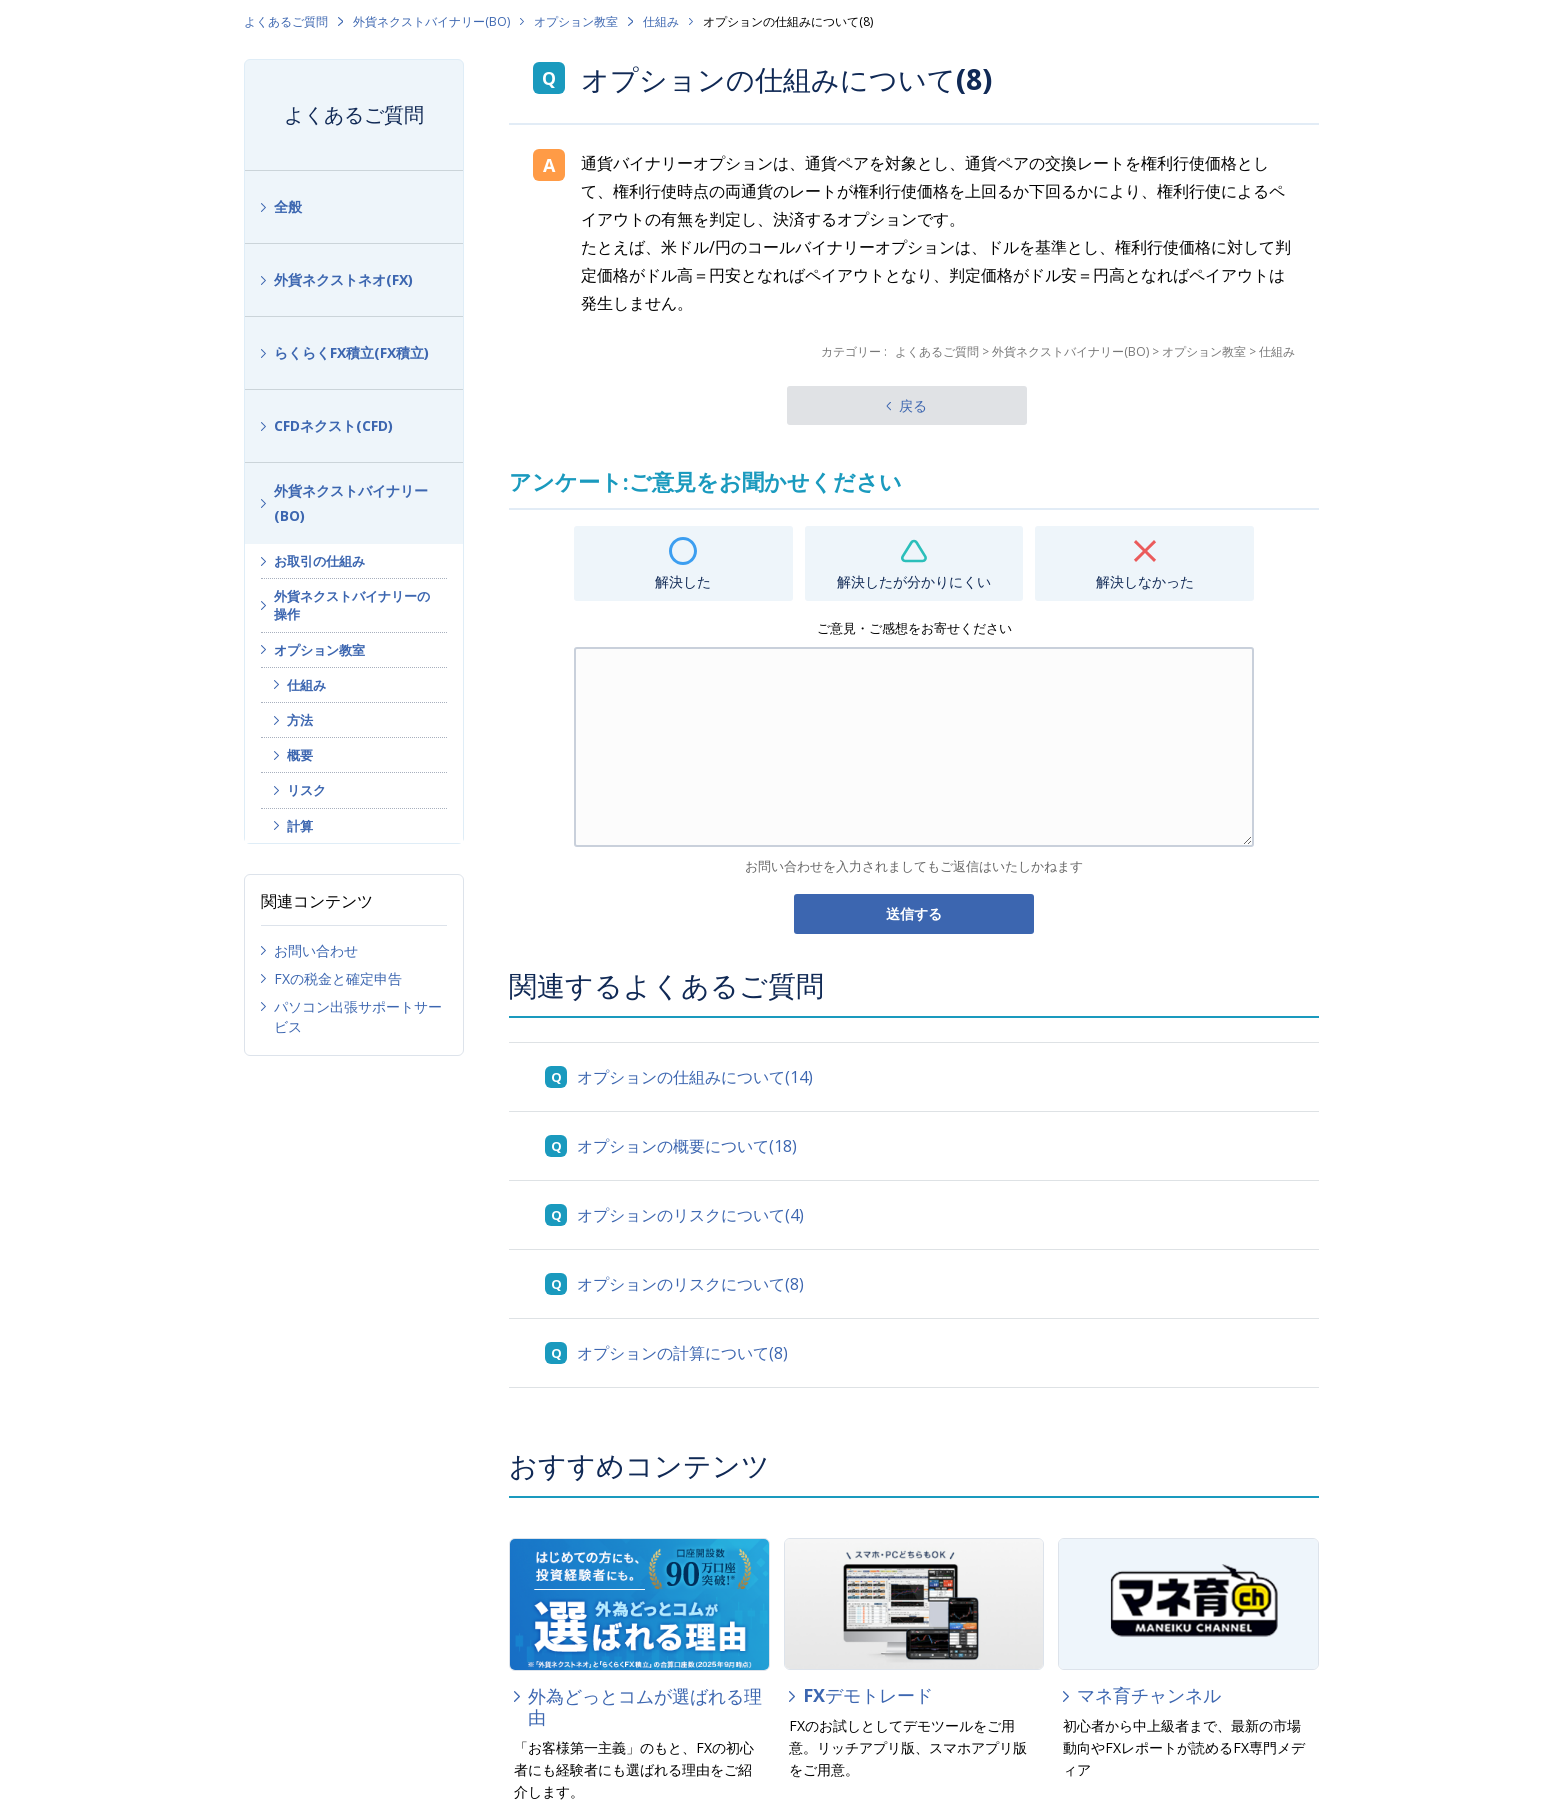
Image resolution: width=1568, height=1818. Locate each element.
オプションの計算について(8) (682, 1353)
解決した (683, 581)
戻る (913, 405)
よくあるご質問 (286, 21)
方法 (300, 720)
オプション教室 (576, 21)
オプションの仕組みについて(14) (695, 1077)
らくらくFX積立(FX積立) (351, 352)
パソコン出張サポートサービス (358, 1016)
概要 (300, 755)
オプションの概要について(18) (687, 1146)
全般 (288, 206)
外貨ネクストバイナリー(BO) (431, 21)
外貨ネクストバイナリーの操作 (352, 605)
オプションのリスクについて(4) (690, 1215)
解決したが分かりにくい (914, 581)
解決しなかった (1145, 581)
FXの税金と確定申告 (338, 978)
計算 (300, 826)
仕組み (661, 21)
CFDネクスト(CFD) (333, 425)
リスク (306, 790)
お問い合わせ (316, 950)
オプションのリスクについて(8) (690, 1284)
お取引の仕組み (319, 561)
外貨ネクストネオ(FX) (343, 279)
